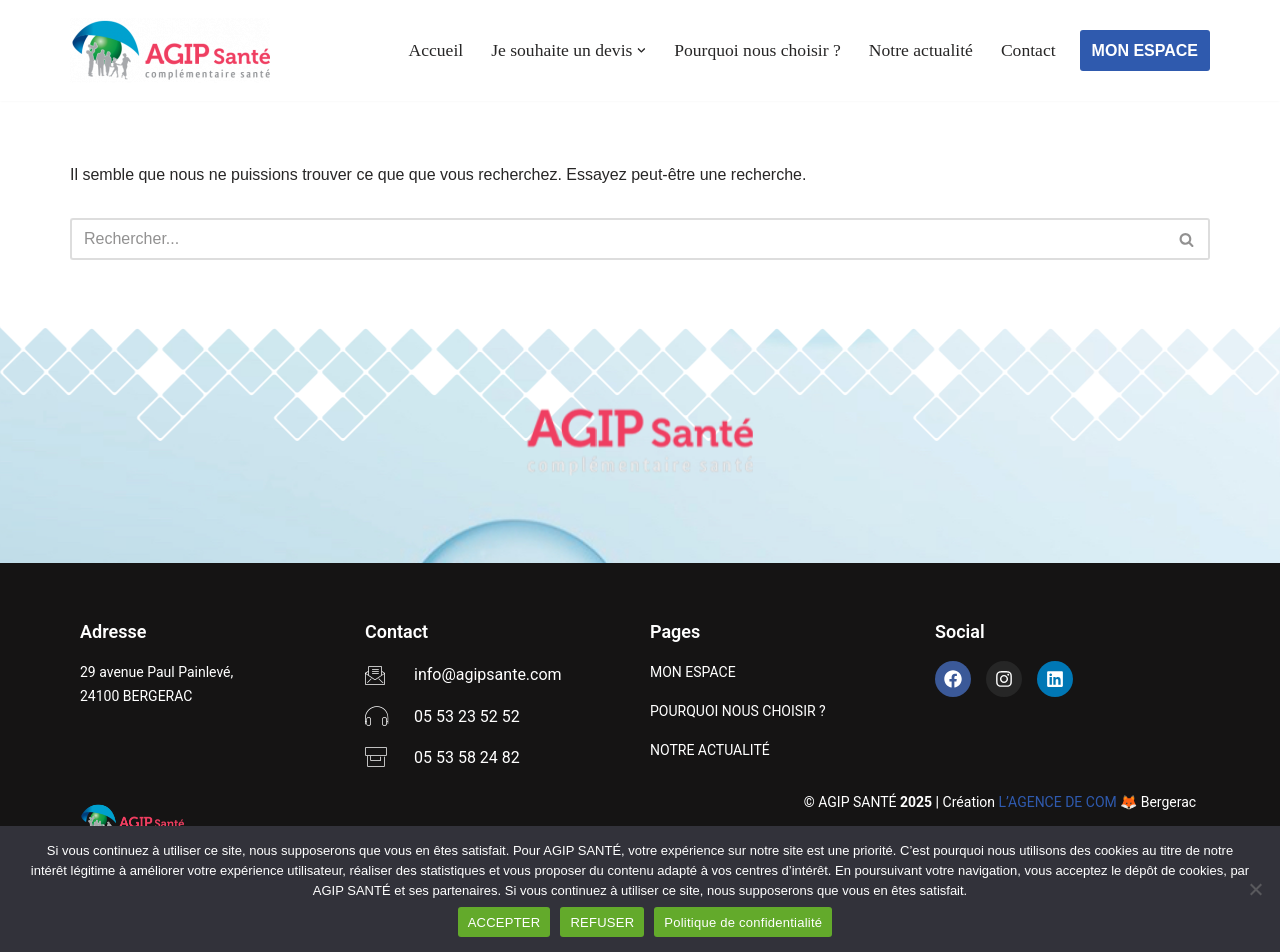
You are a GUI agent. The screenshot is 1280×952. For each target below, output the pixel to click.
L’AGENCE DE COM (1058, 802)
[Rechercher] (617, 239)
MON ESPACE (1145, 50)
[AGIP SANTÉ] (170, 50)
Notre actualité (921, 50)
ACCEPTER (504, 922)
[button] (641, 50)
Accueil (435, 50)
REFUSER (602, 922)
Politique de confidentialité (743, 922)
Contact (1028, 50)
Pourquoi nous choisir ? (757, 50)
